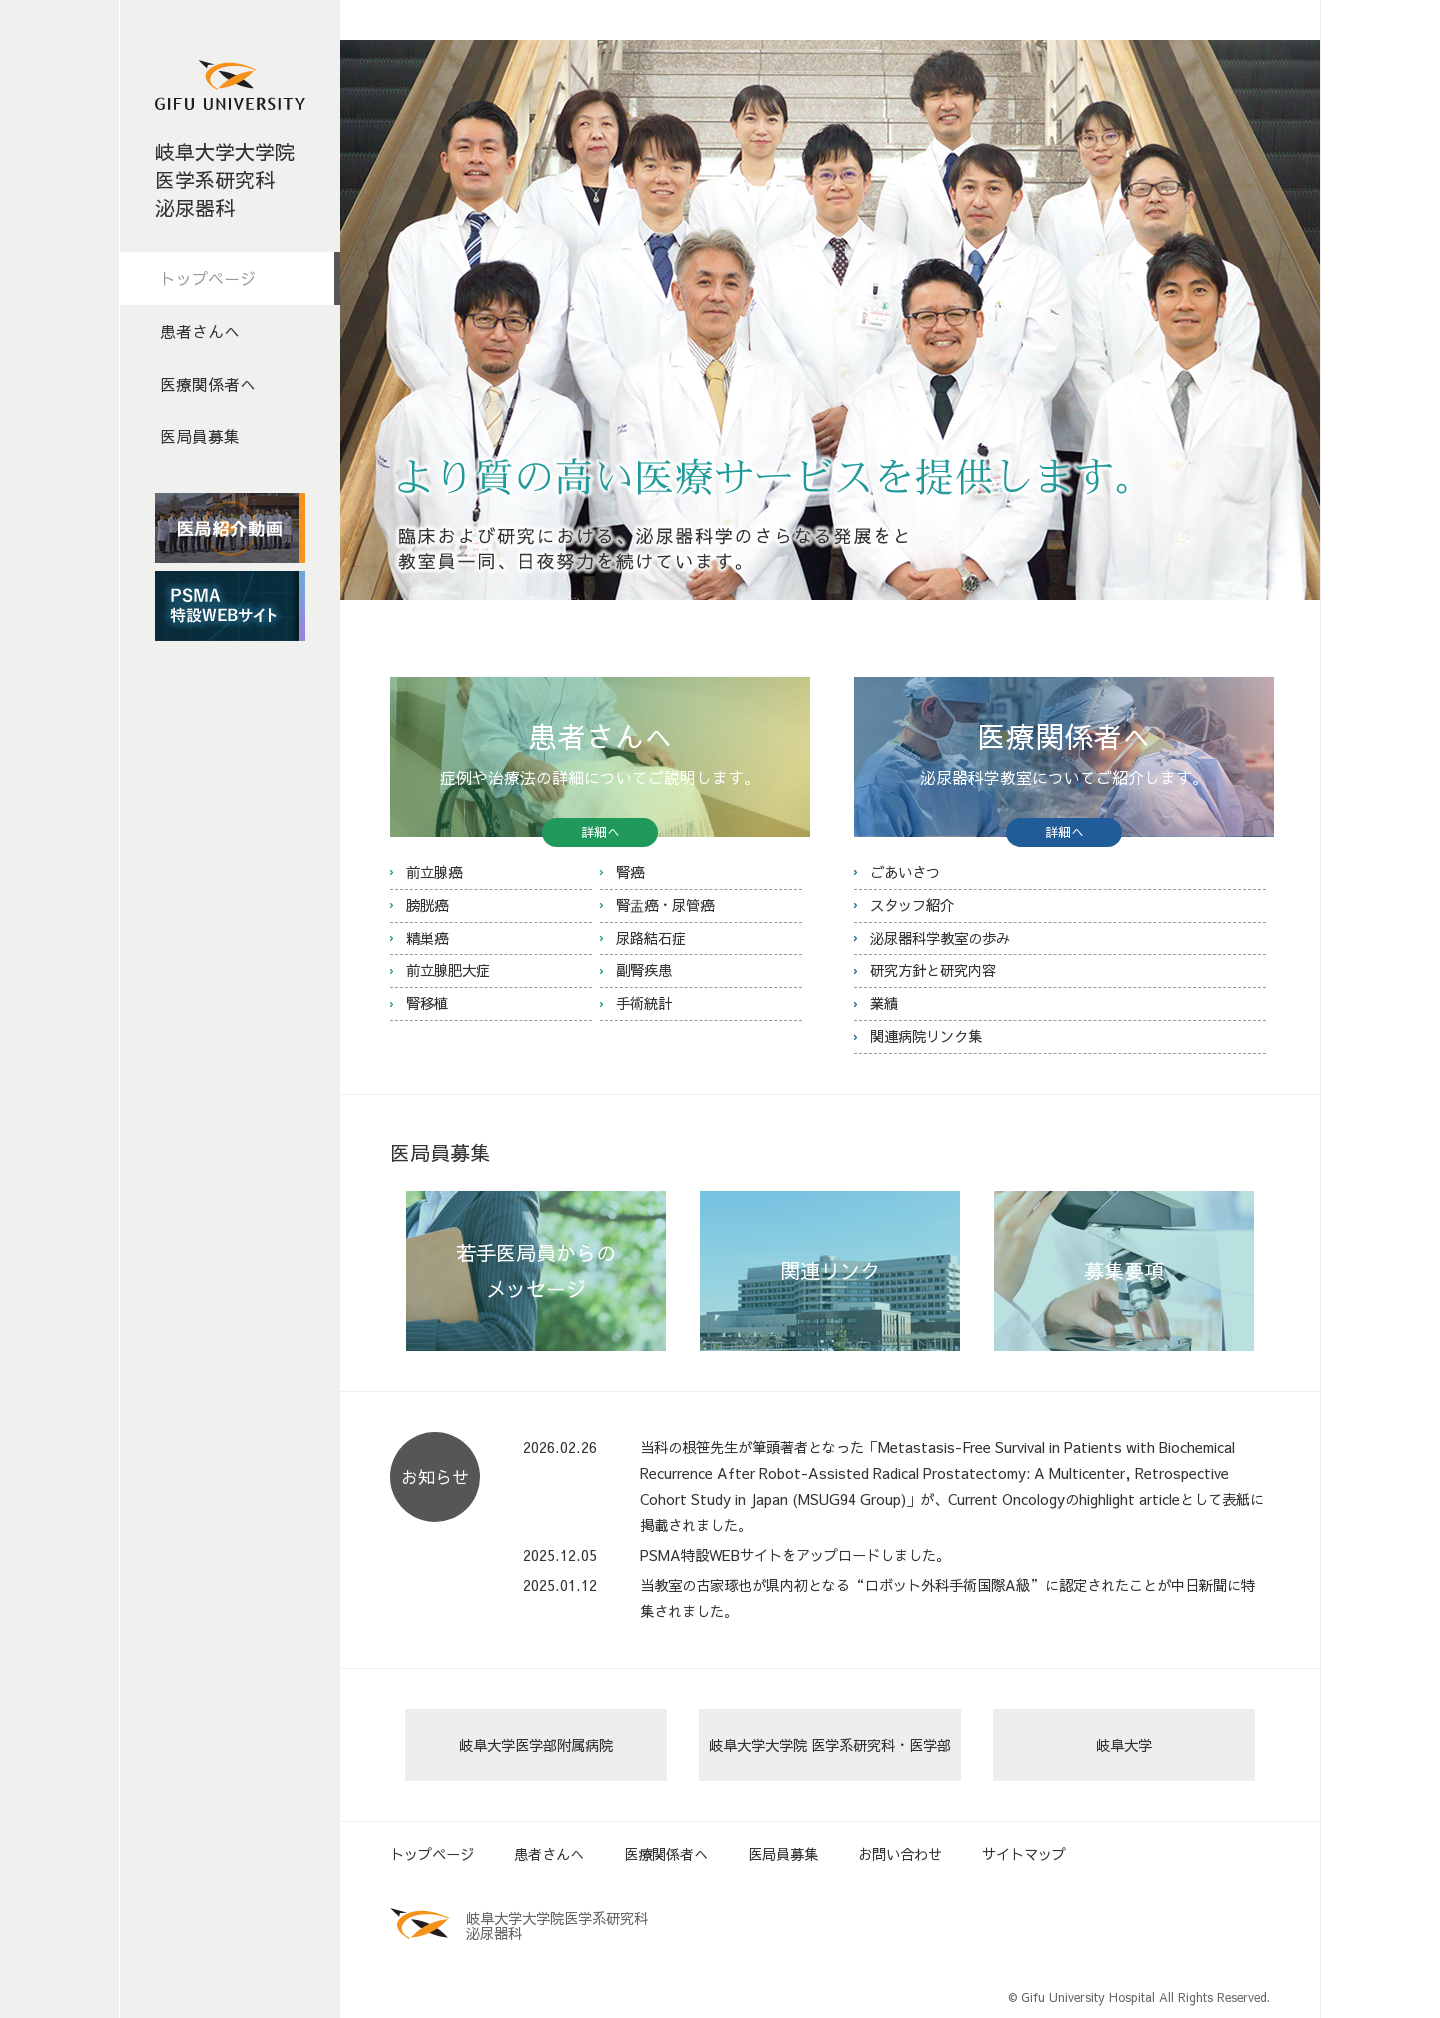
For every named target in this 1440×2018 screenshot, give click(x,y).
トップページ (208, 278)
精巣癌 (427, 938)
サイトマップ (1024, 1854)
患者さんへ (200, 331)
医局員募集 (200, 436)
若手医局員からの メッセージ (536, 1270)
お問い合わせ (900, 1854)
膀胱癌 (427, 905)
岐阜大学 (1124, 1745)
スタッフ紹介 (912, 905)
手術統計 (644, 1003)
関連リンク (830, 1270)
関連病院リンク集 (926, 1036)
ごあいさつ (905, 872)
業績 (884, 1003)
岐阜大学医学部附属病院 (536, 1745)
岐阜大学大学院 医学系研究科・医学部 (830, 1745)
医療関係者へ (208, 384)
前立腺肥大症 (448, 970)
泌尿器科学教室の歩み (940, 938)
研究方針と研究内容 (933, 970)
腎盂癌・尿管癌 (665, 905)
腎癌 (630, 872)
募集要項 (1124, 1270)
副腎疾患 (644, 970)
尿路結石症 (651, 938)
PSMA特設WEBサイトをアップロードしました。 (795, 1555)
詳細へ (600, 832)
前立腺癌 (434, 872)
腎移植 (427, 1003)
